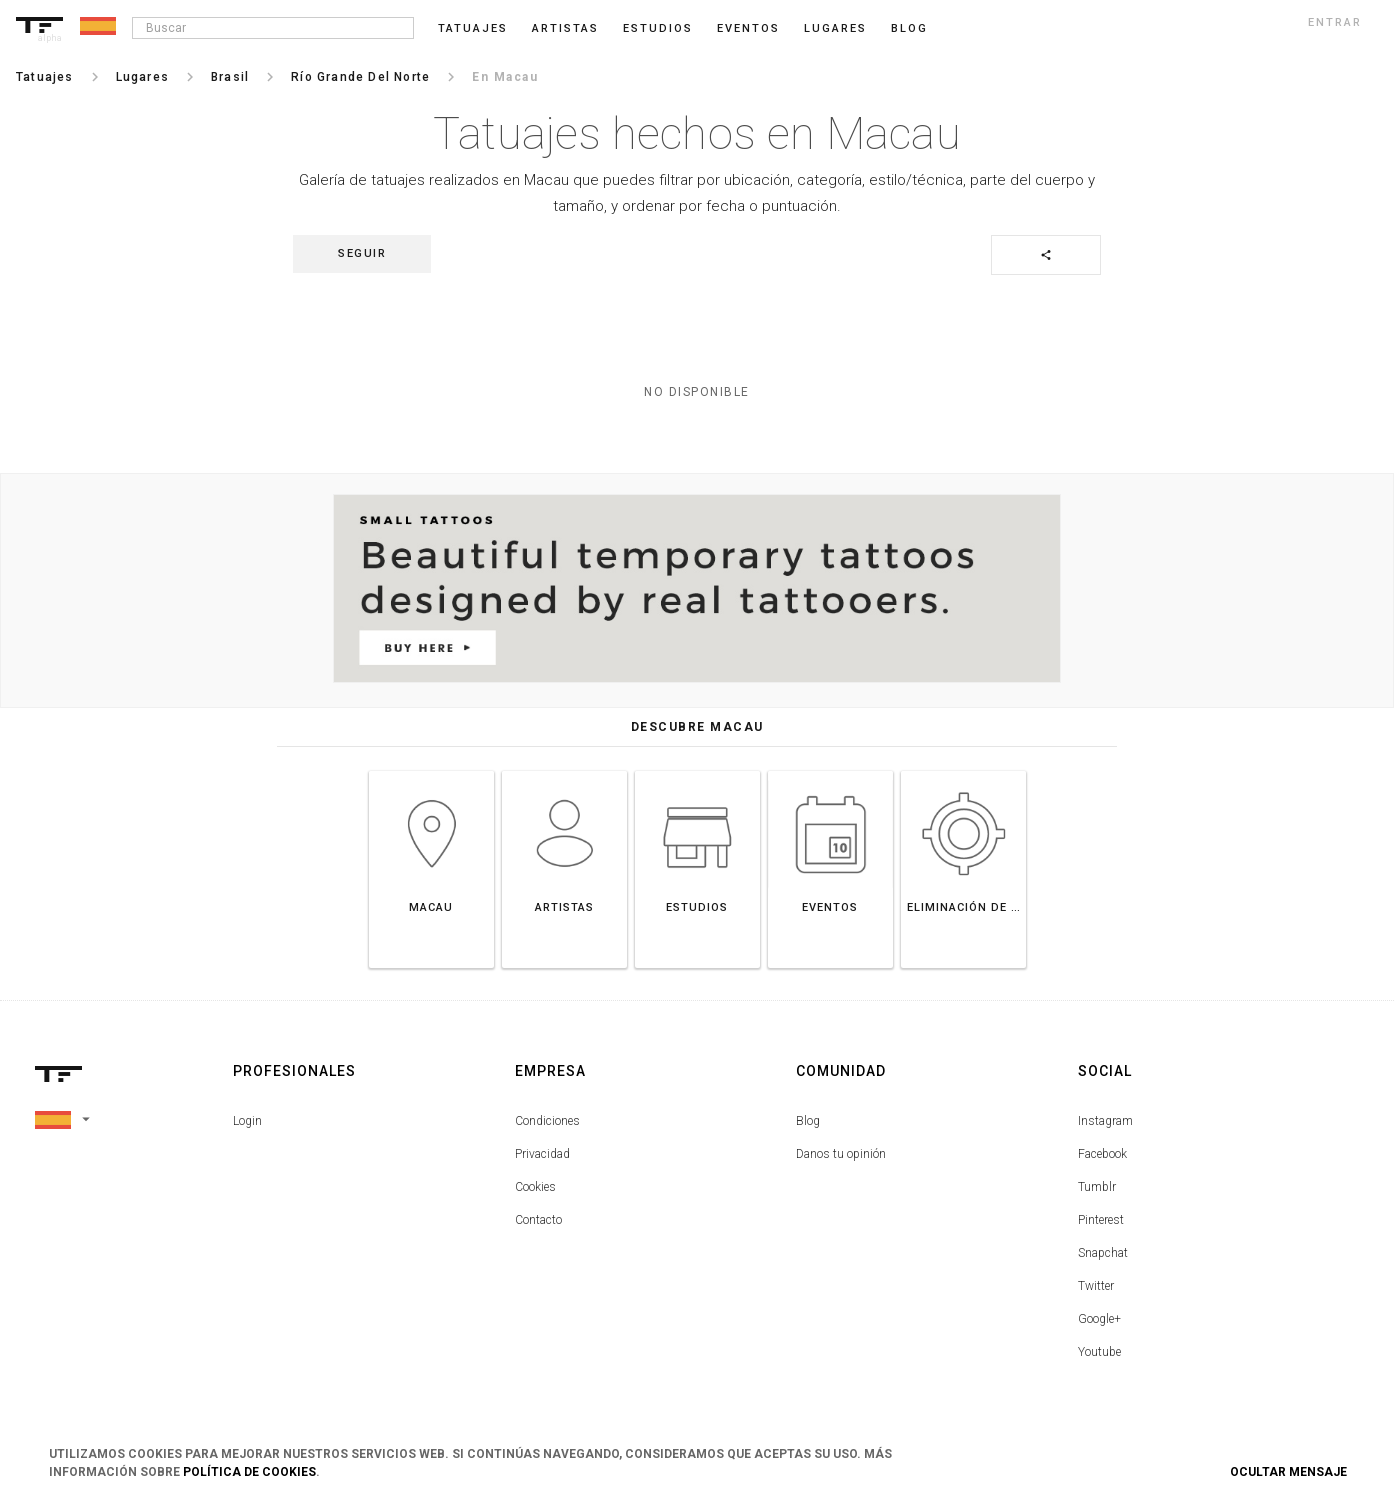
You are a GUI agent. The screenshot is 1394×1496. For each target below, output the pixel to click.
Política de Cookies (249, 1472)
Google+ (1099, 1319)
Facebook (1102, 1154)
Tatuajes (473, 28)
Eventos (748, 28)
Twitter (1096, 1286)
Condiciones (547, 1121)
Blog (808, 1121)
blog (909, 28)
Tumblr (1097, 1187)
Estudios (658, 28)
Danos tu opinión (841, 1154)
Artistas (565, 28)
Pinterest (1101, 1220)
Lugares (835, 28)
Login (247, 1121)
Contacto (538, 1220)
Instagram (1105, 1121)
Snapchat (1103, 1253)
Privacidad (542, 1154)
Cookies (535, 1187)
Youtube (1099, 1352)
